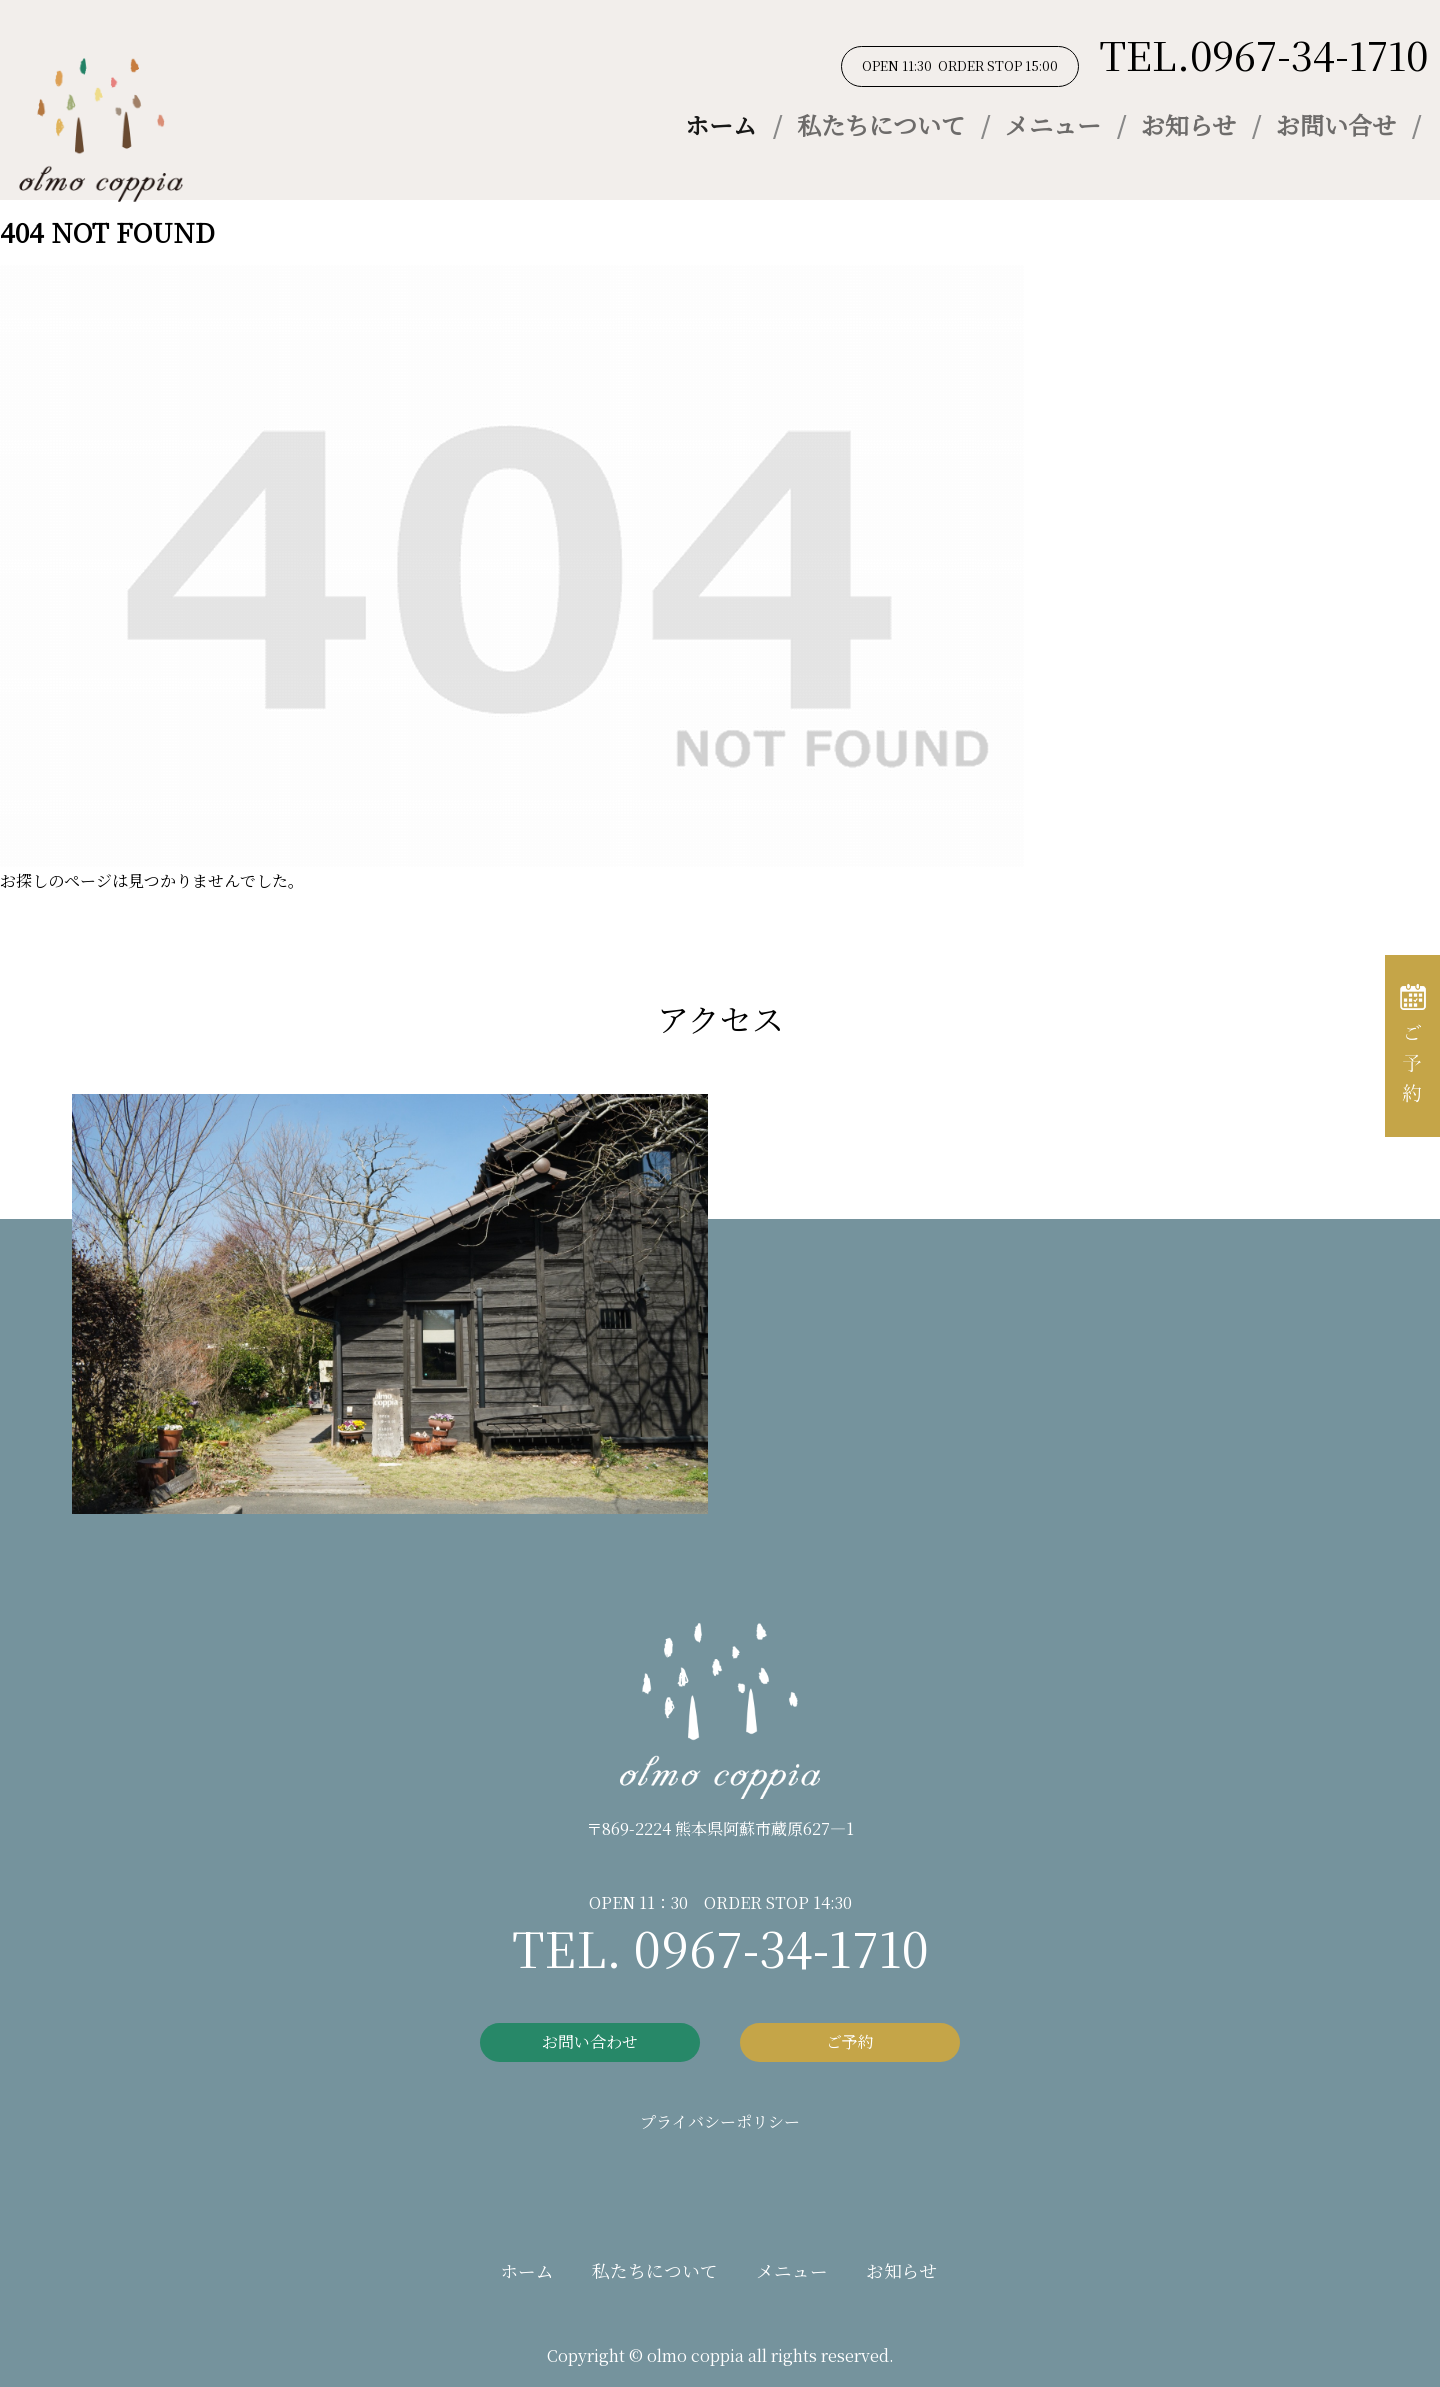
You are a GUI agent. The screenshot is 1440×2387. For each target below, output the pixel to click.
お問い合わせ (590, 2041)
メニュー (1053, 124)
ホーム (721, 124)
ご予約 (850, 2041)
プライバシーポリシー (720, 2121)
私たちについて (881, 124)
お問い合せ (1336, 124)
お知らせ (1188, 124)
